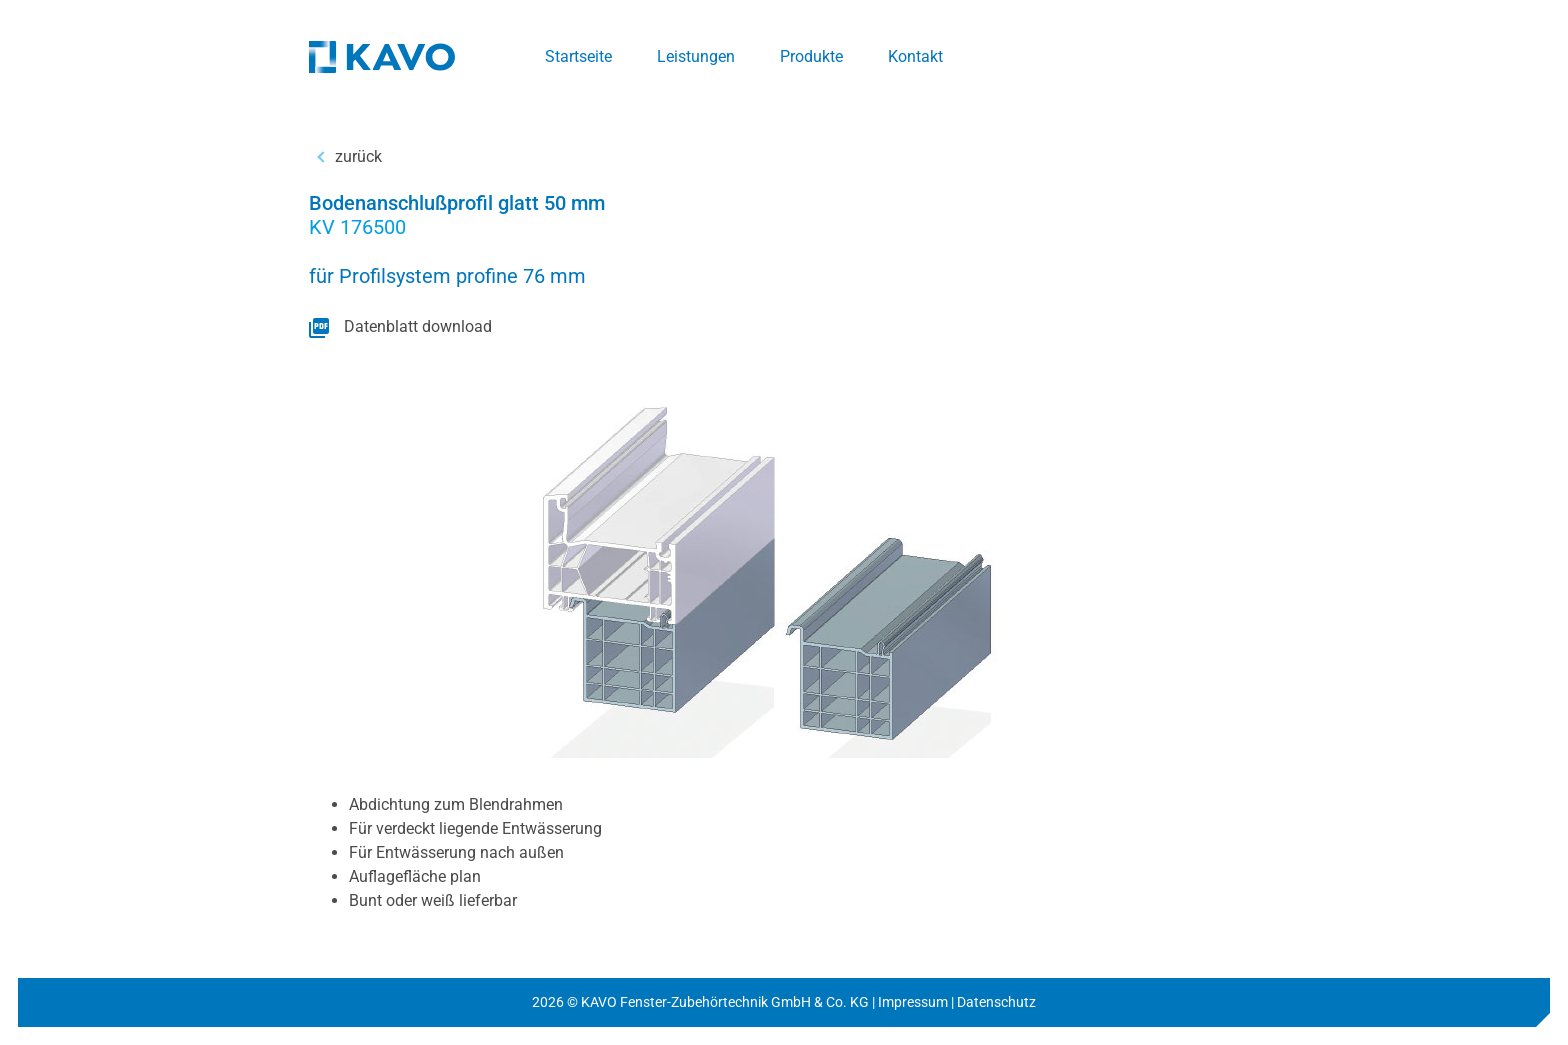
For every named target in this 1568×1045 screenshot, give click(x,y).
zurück (358, 156)
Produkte (811, 56)
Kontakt (915, 56)
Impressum (913, 1002)
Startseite (578, 56)
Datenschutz (996, 1002)
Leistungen (696, 56)
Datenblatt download (418, 326)
